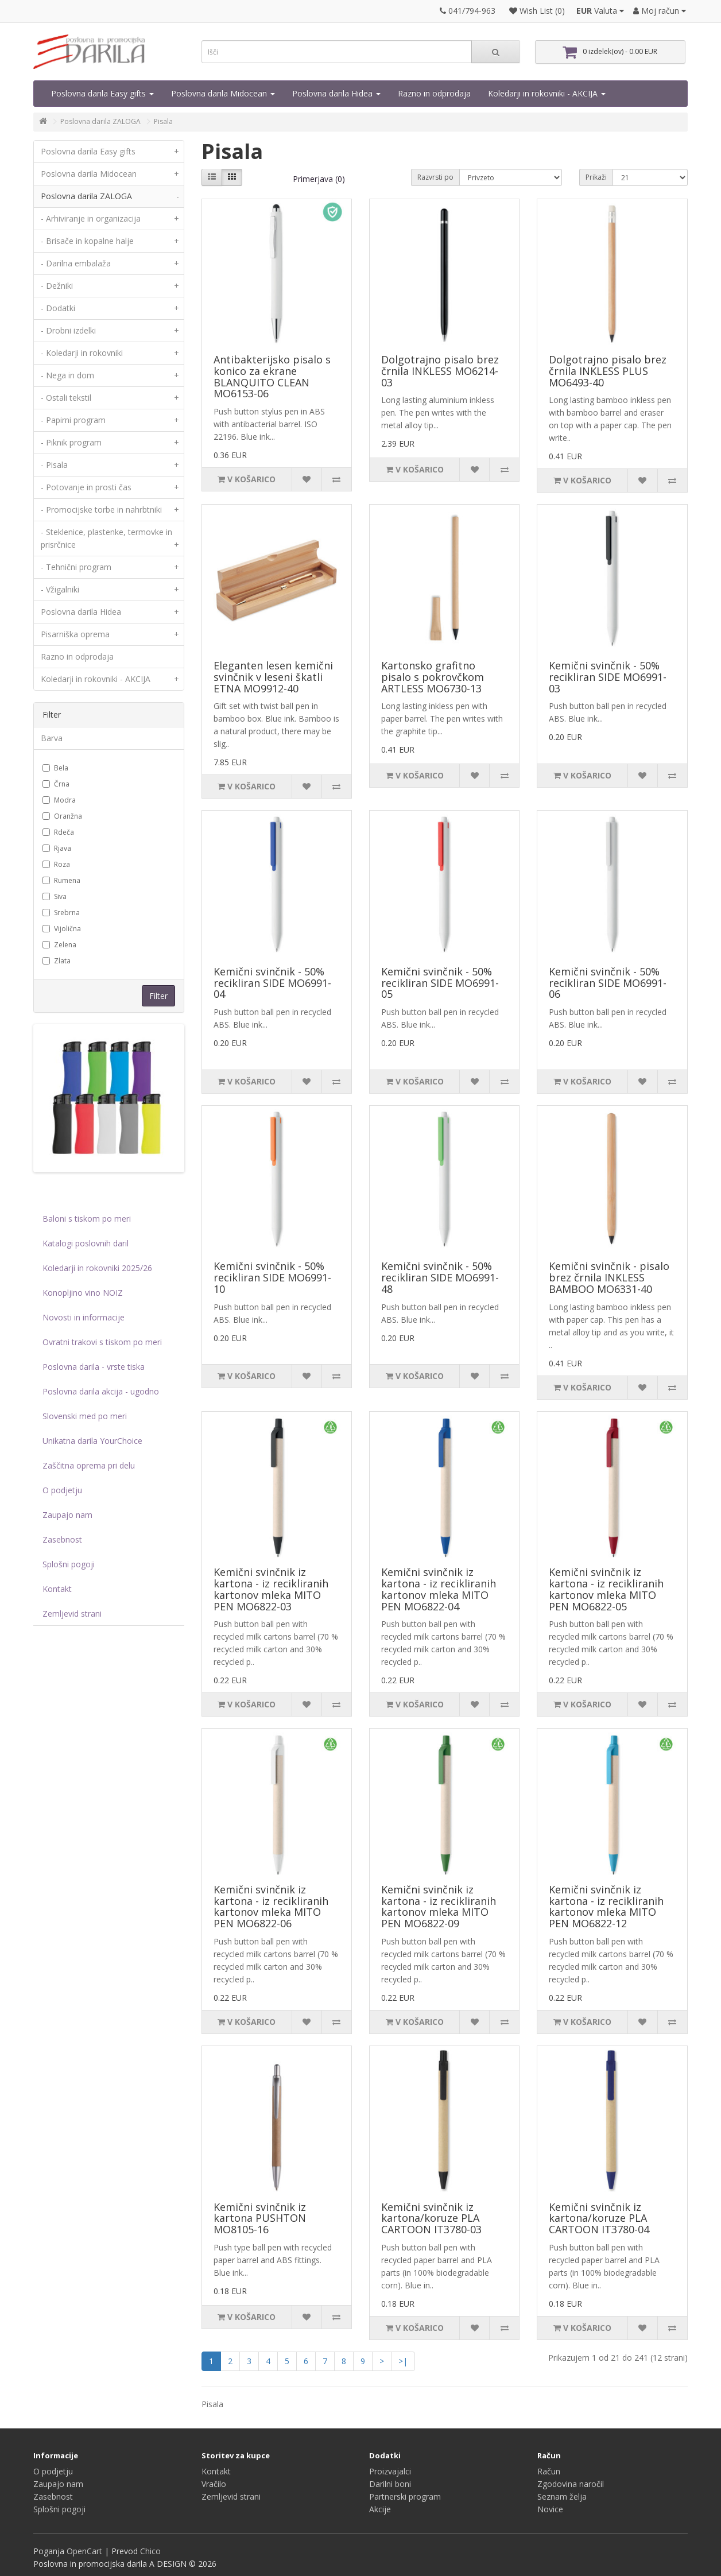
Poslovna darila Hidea (336, 93)
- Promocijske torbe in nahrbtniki (112, 510)
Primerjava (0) (319, 178)
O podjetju (62, 1490)
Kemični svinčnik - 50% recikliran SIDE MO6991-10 (272, 1277)
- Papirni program (112, 420)
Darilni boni (390, 2483)
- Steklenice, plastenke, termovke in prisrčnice (112, 541)
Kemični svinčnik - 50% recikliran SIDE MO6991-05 (440, 982)
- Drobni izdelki (112, 331)
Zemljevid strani (72, 1613)
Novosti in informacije (83, 1317)
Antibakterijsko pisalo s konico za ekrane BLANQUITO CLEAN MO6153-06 (272, 376)
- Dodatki (112, 308)
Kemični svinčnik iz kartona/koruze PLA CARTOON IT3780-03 (431, 2218)
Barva (52, 738)
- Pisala (112, 465)
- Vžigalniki (112, 590)
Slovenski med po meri (84, 1416)
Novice (550, 2509)
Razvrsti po (435, 177)
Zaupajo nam (67, 1514)
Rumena (61, 880)
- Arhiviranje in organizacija (112, 219)
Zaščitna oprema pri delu (88, 1465)
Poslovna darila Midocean (223, 93)
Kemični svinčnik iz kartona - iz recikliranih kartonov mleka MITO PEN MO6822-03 (271, 1589)
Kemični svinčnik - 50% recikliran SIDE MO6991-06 (607, 982)
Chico (150, 2551)
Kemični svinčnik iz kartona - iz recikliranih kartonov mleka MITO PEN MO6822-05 (606, 1589)
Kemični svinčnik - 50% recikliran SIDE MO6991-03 (607, 676)
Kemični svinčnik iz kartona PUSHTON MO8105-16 (260, 2218)
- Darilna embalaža (112, 263)
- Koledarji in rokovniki (112, 353)
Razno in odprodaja (434, 93)
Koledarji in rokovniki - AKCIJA (547, 93)
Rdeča (58, 832)
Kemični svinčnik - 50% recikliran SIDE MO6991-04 (272, 982)
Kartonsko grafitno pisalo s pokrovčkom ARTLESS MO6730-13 (432, 676)
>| (403, 2361)
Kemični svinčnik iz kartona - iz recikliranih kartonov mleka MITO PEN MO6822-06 (271, 1906)
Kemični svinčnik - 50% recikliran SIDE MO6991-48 (440, 1277)
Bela (55, 768)
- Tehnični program (112, 567)
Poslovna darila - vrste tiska (93, 1366)
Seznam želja (562, 2496)
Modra (59, 800)
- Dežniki (112, 286)
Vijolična (61, 928)
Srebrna (61, 912)
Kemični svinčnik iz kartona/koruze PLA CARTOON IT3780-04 (599, 2218)
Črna (55, 784)
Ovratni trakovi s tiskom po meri (102, 1342)
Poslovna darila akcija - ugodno (100, 1391)
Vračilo (213, 2483)
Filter (158, 995)
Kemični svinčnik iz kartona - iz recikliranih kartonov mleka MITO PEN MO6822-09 (438, 1906)
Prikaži (596, 177)
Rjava (56, 848)
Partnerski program (405, 2496)
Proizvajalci (390, 2471)
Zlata (56, 961)
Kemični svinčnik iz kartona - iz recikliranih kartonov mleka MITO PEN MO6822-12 (606, 1906)
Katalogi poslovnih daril (85, 1243)
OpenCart (84, 2551)
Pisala (163, 121)
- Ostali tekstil (112, 398)
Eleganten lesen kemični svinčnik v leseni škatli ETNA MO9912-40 (273, 676)
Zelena (59, 945)
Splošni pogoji (68, 1564)
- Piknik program (112, 443)
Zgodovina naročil (570, 2483)
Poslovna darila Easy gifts (102, 93)
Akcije (380, 2509)
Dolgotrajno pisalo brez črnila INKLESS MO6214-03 (440, 370)
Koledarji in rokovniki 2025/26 (97, 1267)
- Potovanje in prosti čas (112, 487)
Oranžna (62, 816)
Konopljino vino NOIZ (82, 1292)
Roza (56, 864)
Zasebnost (62, 1539)
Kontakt (57, 1588)
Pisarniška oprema (112, 634)
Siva (54, 896)
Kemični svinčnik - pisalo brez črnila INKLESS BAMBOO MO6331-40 (609, 1277)
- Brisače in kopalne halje (112, 241)
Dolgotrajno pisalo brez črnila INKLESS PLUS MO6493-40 (607, 370)
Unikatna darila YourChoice (92, 1440)
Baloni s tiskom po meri (86, 1218)
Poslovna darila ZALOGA (100, 121)
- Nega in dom (112, 375)
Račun (548, 2471)
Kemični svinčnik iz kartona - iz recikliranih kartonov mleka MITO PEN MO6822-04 (438, 1589)
